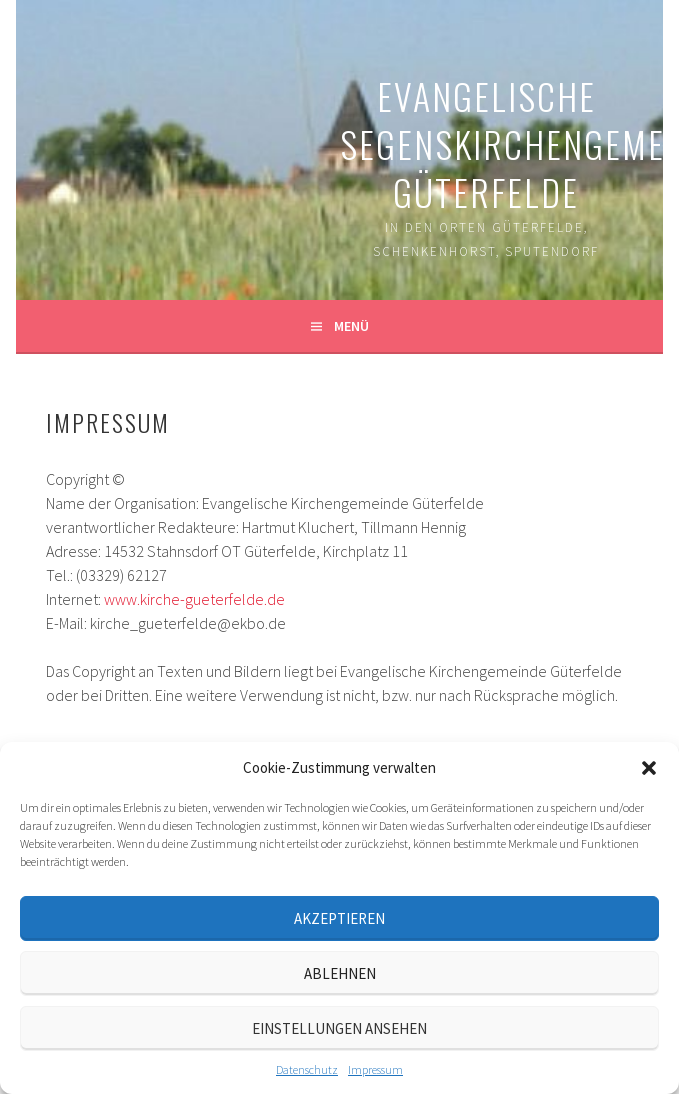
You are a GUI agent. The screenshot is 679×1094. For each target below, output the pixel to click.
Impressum (375, 1069)
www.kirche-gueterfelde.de (194, 599)
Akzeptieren (339, 918)
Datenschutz (307, 1069)
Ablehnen (340, 973)
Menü (351, 326)
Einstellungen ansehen (339, 1028)
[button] (649, 768)
